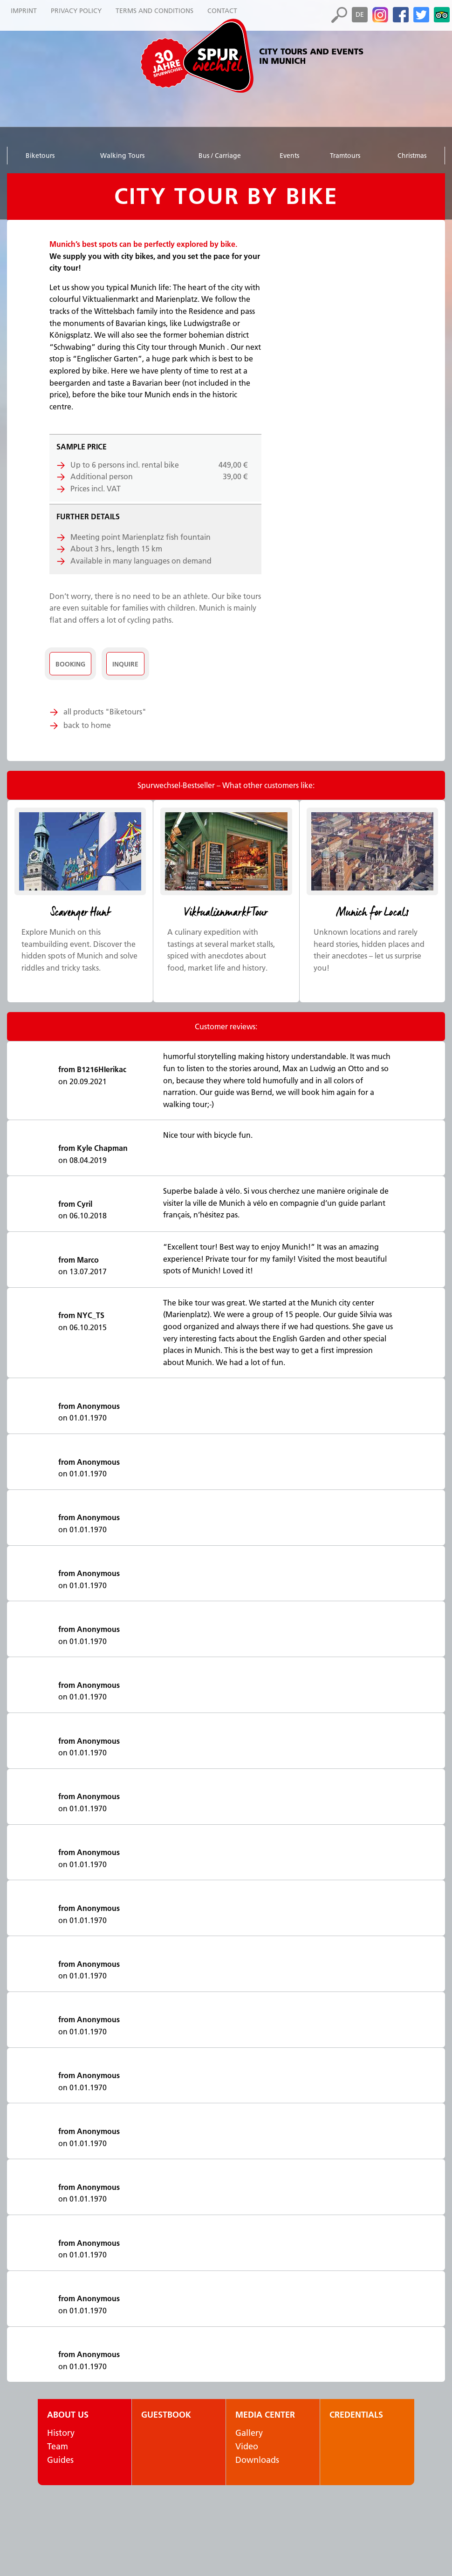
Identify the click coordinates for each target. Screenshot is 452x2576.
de (360, 14)
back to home (87, 725)
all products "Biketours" (104, 711)
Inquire (127, 664)
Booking (70, 664)
